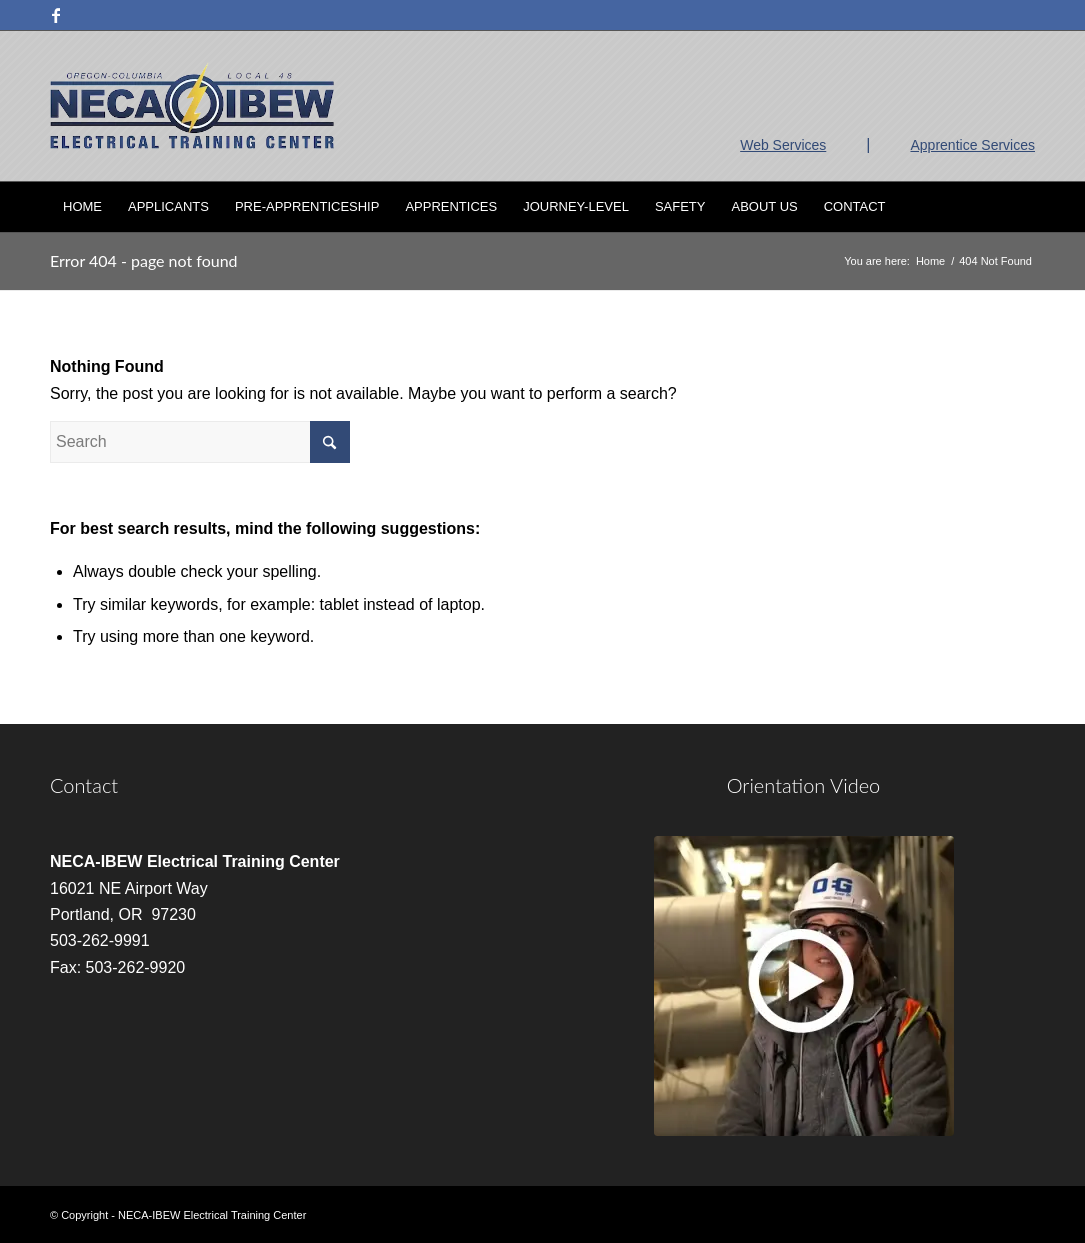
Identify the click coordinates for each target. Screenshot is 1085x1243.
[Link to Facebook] (56, 15)
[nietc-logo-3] (192, 106)
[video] (804, 986)
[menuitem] (82, 207)
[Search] (1022, 207)
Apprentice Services (972, 145)
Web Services (783, 145)
